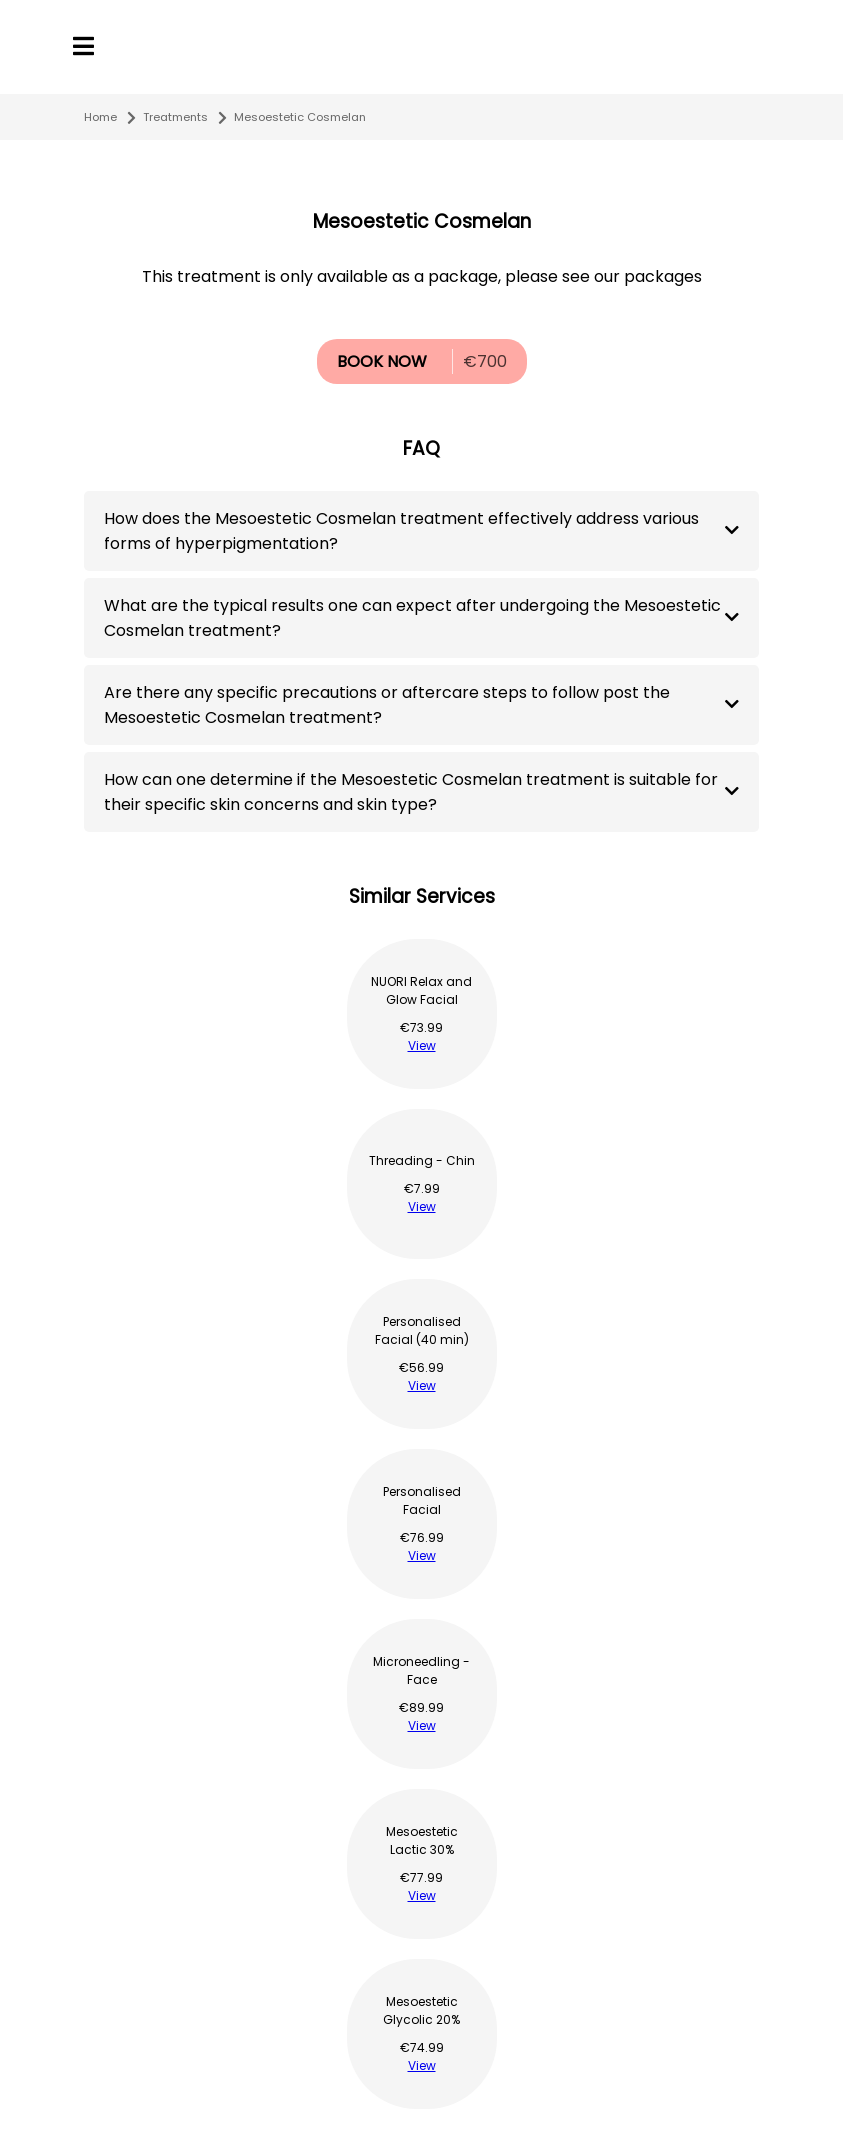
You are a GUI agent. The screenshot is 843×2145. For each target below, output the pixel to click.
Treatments (175, 117)
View (422, 1045)
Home (100, 117)
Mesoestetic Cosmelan (300, 117)
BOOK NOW (382, 361)
